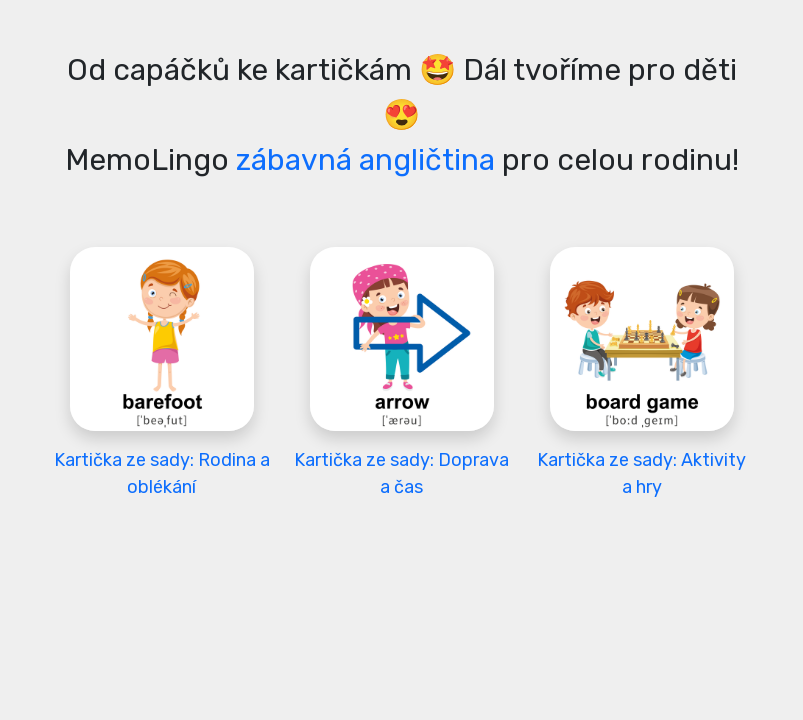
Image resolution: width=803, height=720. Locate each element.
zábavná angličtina (365, 160)
